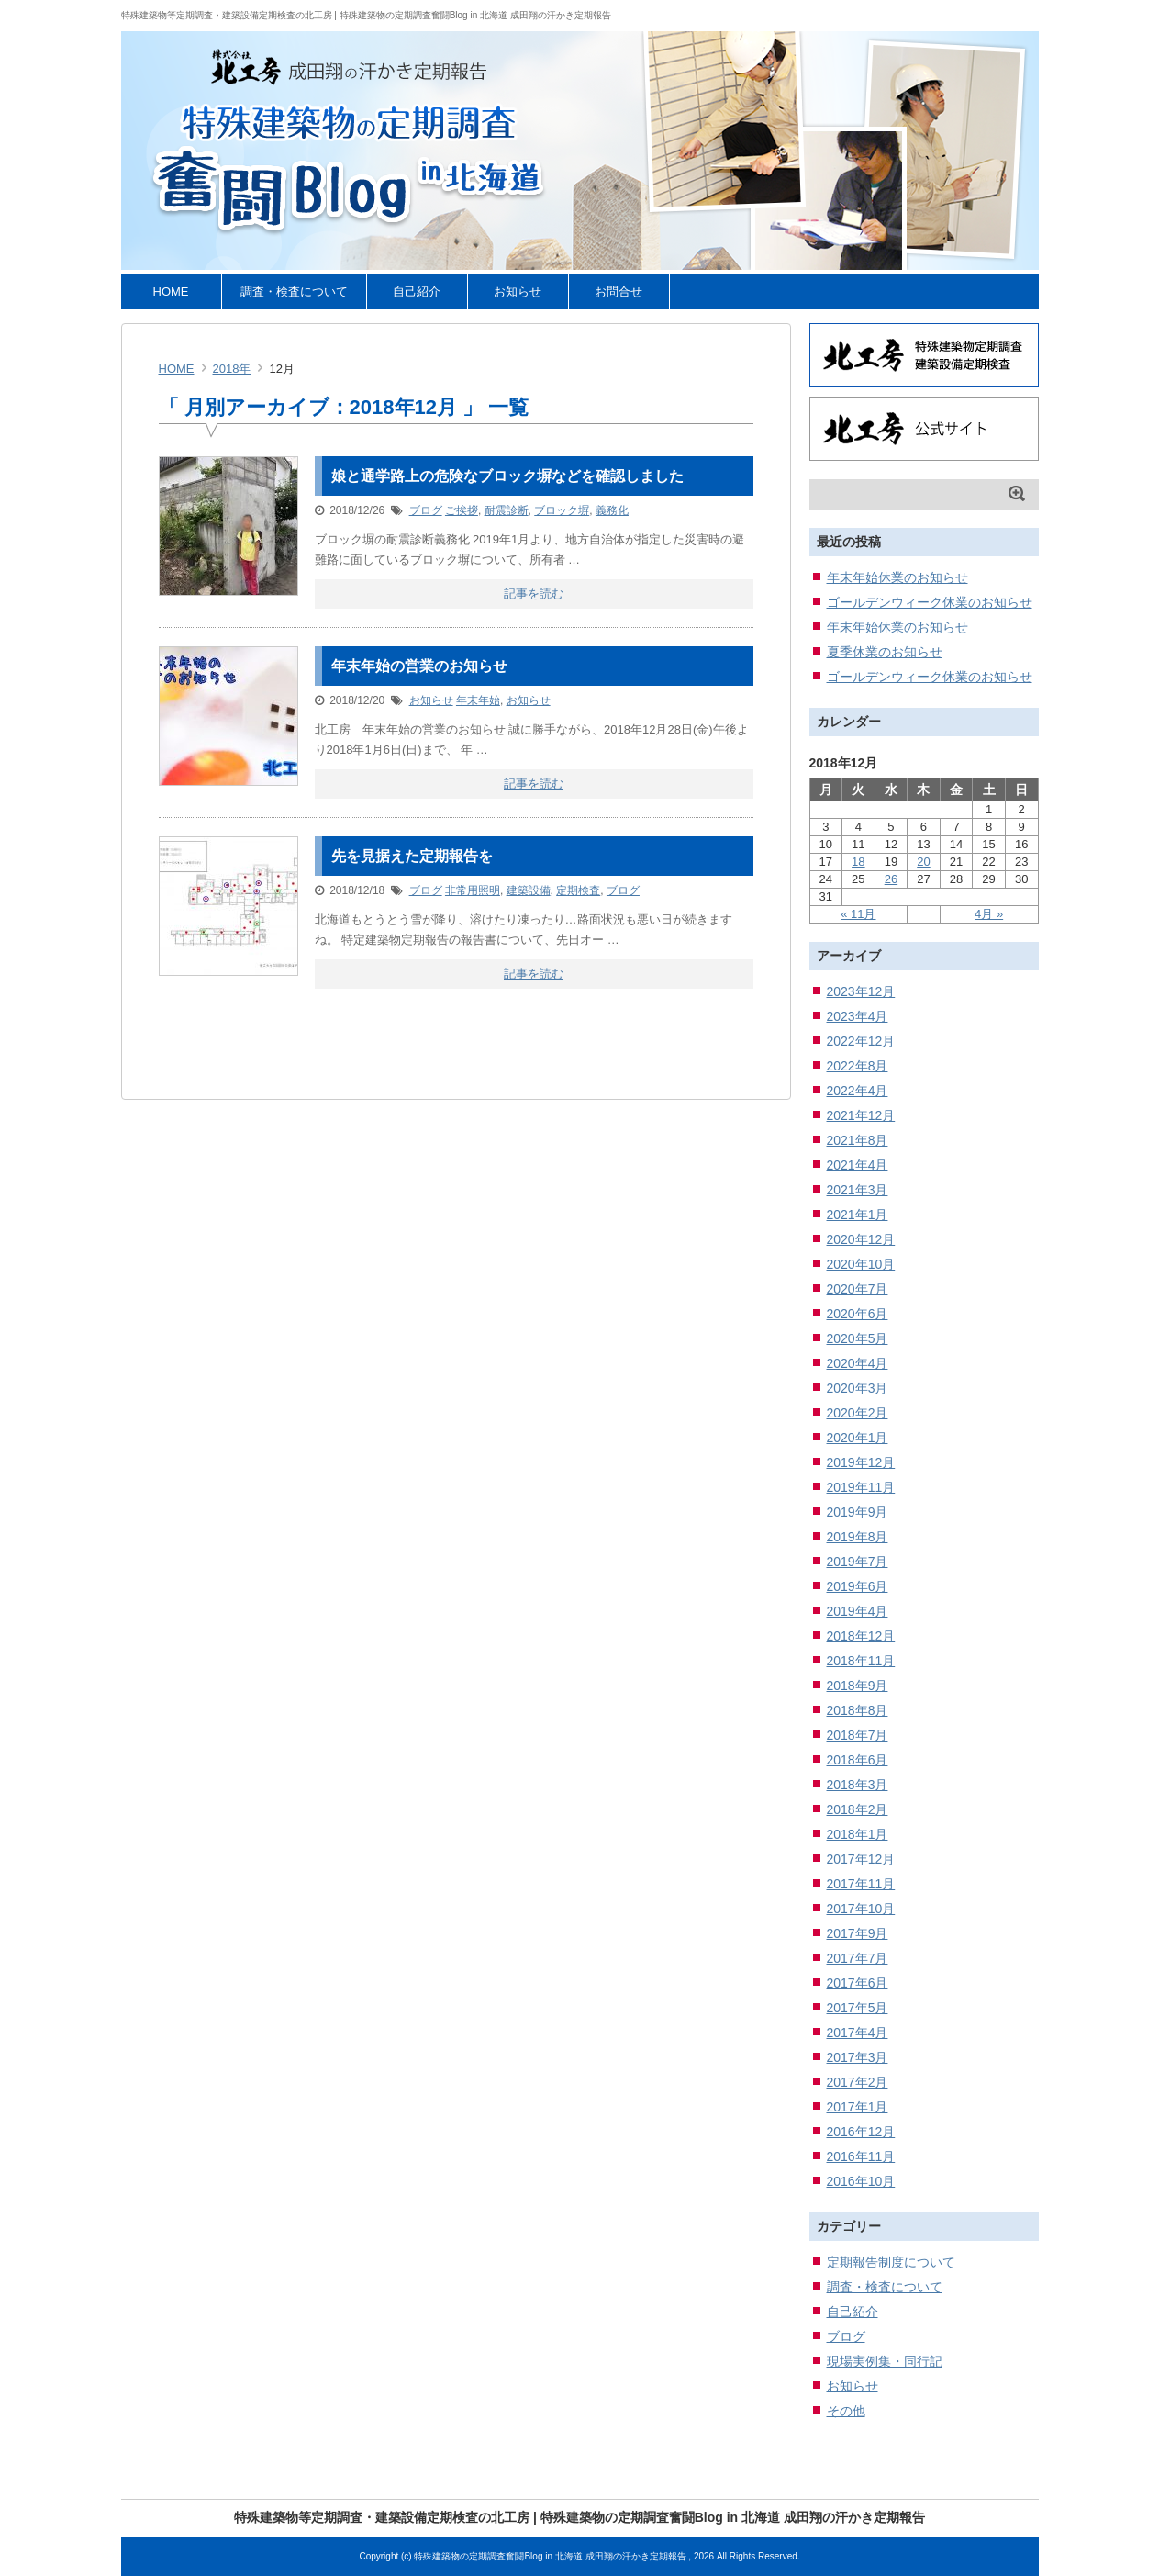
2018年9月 (857, 1685)
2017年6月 (857, 1983)
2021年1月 (857, 1214)
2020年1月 (857, 1437)
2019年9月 (857, 1512)
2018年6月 (857, 1760)
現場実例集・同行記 (884, 2361)
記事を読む (533, 593)
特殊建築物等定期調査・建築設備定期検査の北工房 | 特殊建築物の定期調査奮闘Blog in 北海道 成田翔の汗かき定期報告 (366, 15)
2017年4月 (857, 2032)
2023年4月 (857, 1016)
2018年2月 (857, 1809)
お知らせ (517, 291)
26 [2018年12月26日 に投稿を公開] (891, 879)
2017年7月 (857, 1958)
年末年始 (478, 700)
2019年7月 (857, 1561)
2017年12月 (861, 1859)
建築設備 (529, 890)
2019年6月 (857, 1586)
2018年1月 (857, 1834)
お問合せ (618, 291)
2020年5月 (857, 1338)
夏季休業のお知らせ (884, 651)
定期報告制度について (891, 2262)
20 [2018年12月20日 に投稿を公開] (923, 861)
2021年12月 (861, 1115)
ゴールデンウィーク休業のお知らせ (929, 602)
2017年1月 (857, 2107)
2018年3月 (857, 1784)
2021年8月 (857, 1140)
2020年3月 (857, 1388)
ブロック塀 (561, 510)
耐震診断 (507, 510)
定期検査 (578, 890)
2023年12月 (861, 991)
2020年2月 (857, 1413)
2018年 (232, 368)
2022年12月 (861, 1041)
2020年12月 (861, 1239)
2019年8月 (857, 1536)
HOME (171, 291)
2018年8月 (857, 1710)
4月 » (989, 914)
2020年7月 (857, 1289)
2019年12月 (861, 1462)
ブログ (425, 510)
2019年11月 (861, 1487)
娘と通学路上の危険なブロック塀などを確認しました (507, 476)
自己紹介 (416, 291)
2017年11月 (861, 1883)
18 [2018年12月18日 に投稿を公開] (858, 861)
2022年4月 (857, 1090)
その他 (846, 2410)
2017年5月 (857, 2007)
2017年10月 (861, 1908)
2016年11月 (861, 2156)
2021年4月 (857, 1165)
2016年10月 (861, 2181)
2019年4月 (857, 1611)
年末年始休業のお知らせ (897, 577)
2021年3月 (857, 1189)
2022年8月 (857, 1065)
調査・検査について (294, 291)
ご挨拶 (461, 510)
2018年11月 (861, 1660)
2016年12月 (861, 2131)
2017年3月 (857, 2057)
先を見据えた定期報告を (412, 856)
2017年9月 (857, 1933)
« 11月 (858, 914)
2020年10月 (861, 1264)
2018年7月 (857, 1735)
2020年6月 (857, 1313)
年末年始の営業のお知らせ (419, 666)
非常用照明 (472, 890)
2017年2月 (857, 2082)
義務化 (612, 510)
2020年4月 (857, 1363)
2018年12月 (861, 1636)
